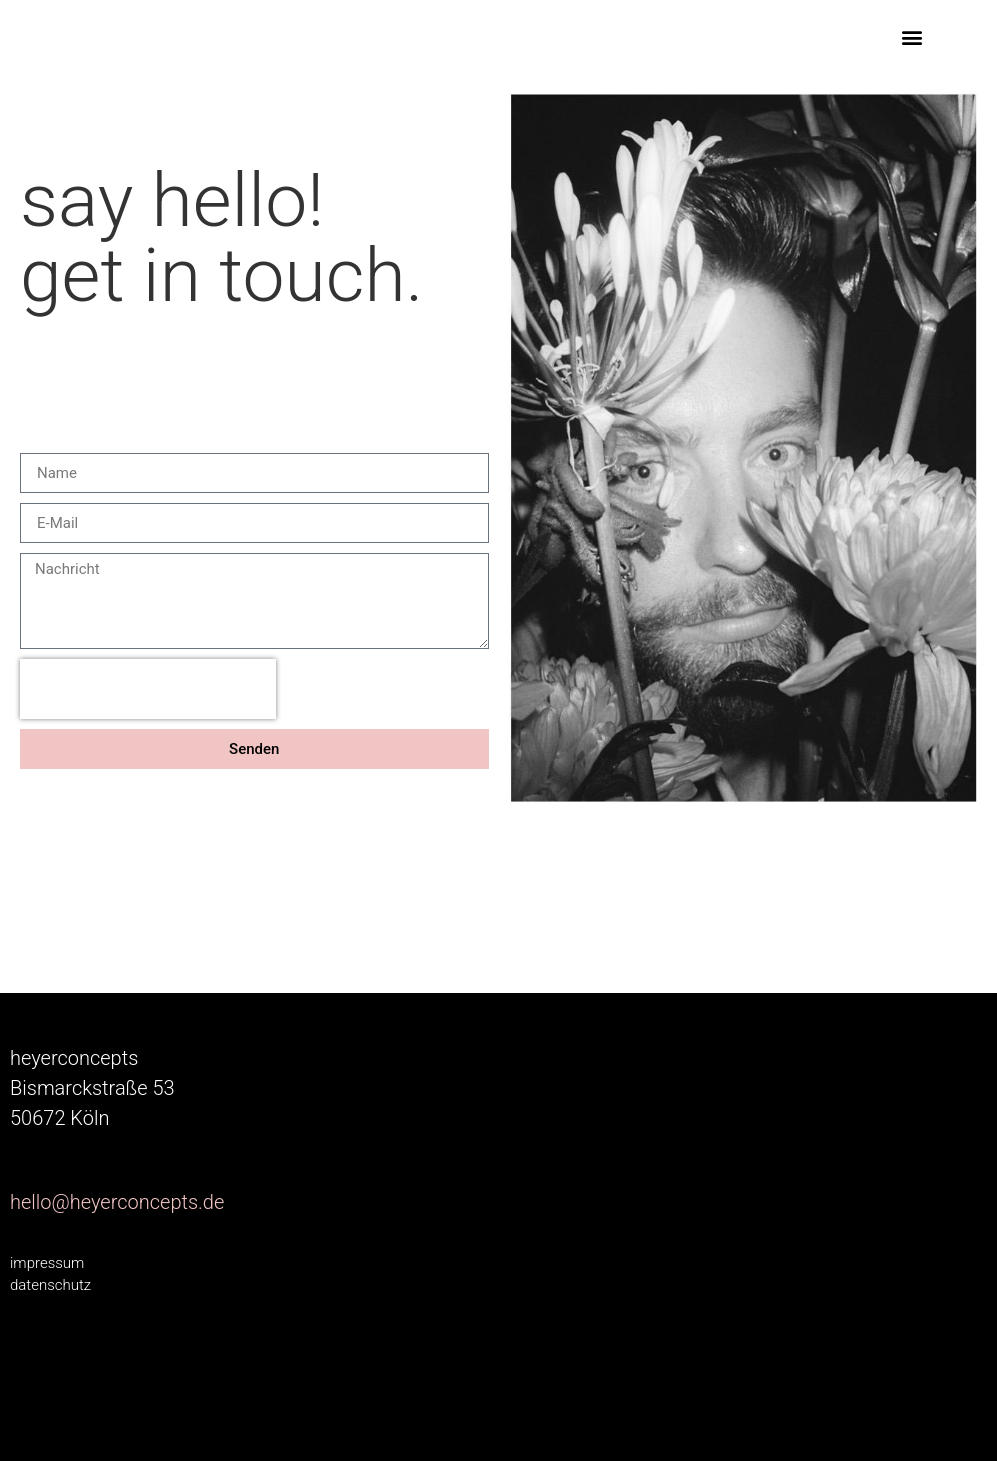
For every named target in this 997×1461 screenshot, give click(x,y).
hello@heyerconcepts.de (117, 1202)
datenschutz (50, 1285)
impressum (47, 1263)
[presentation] (148, 689)
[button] (911, 36)
